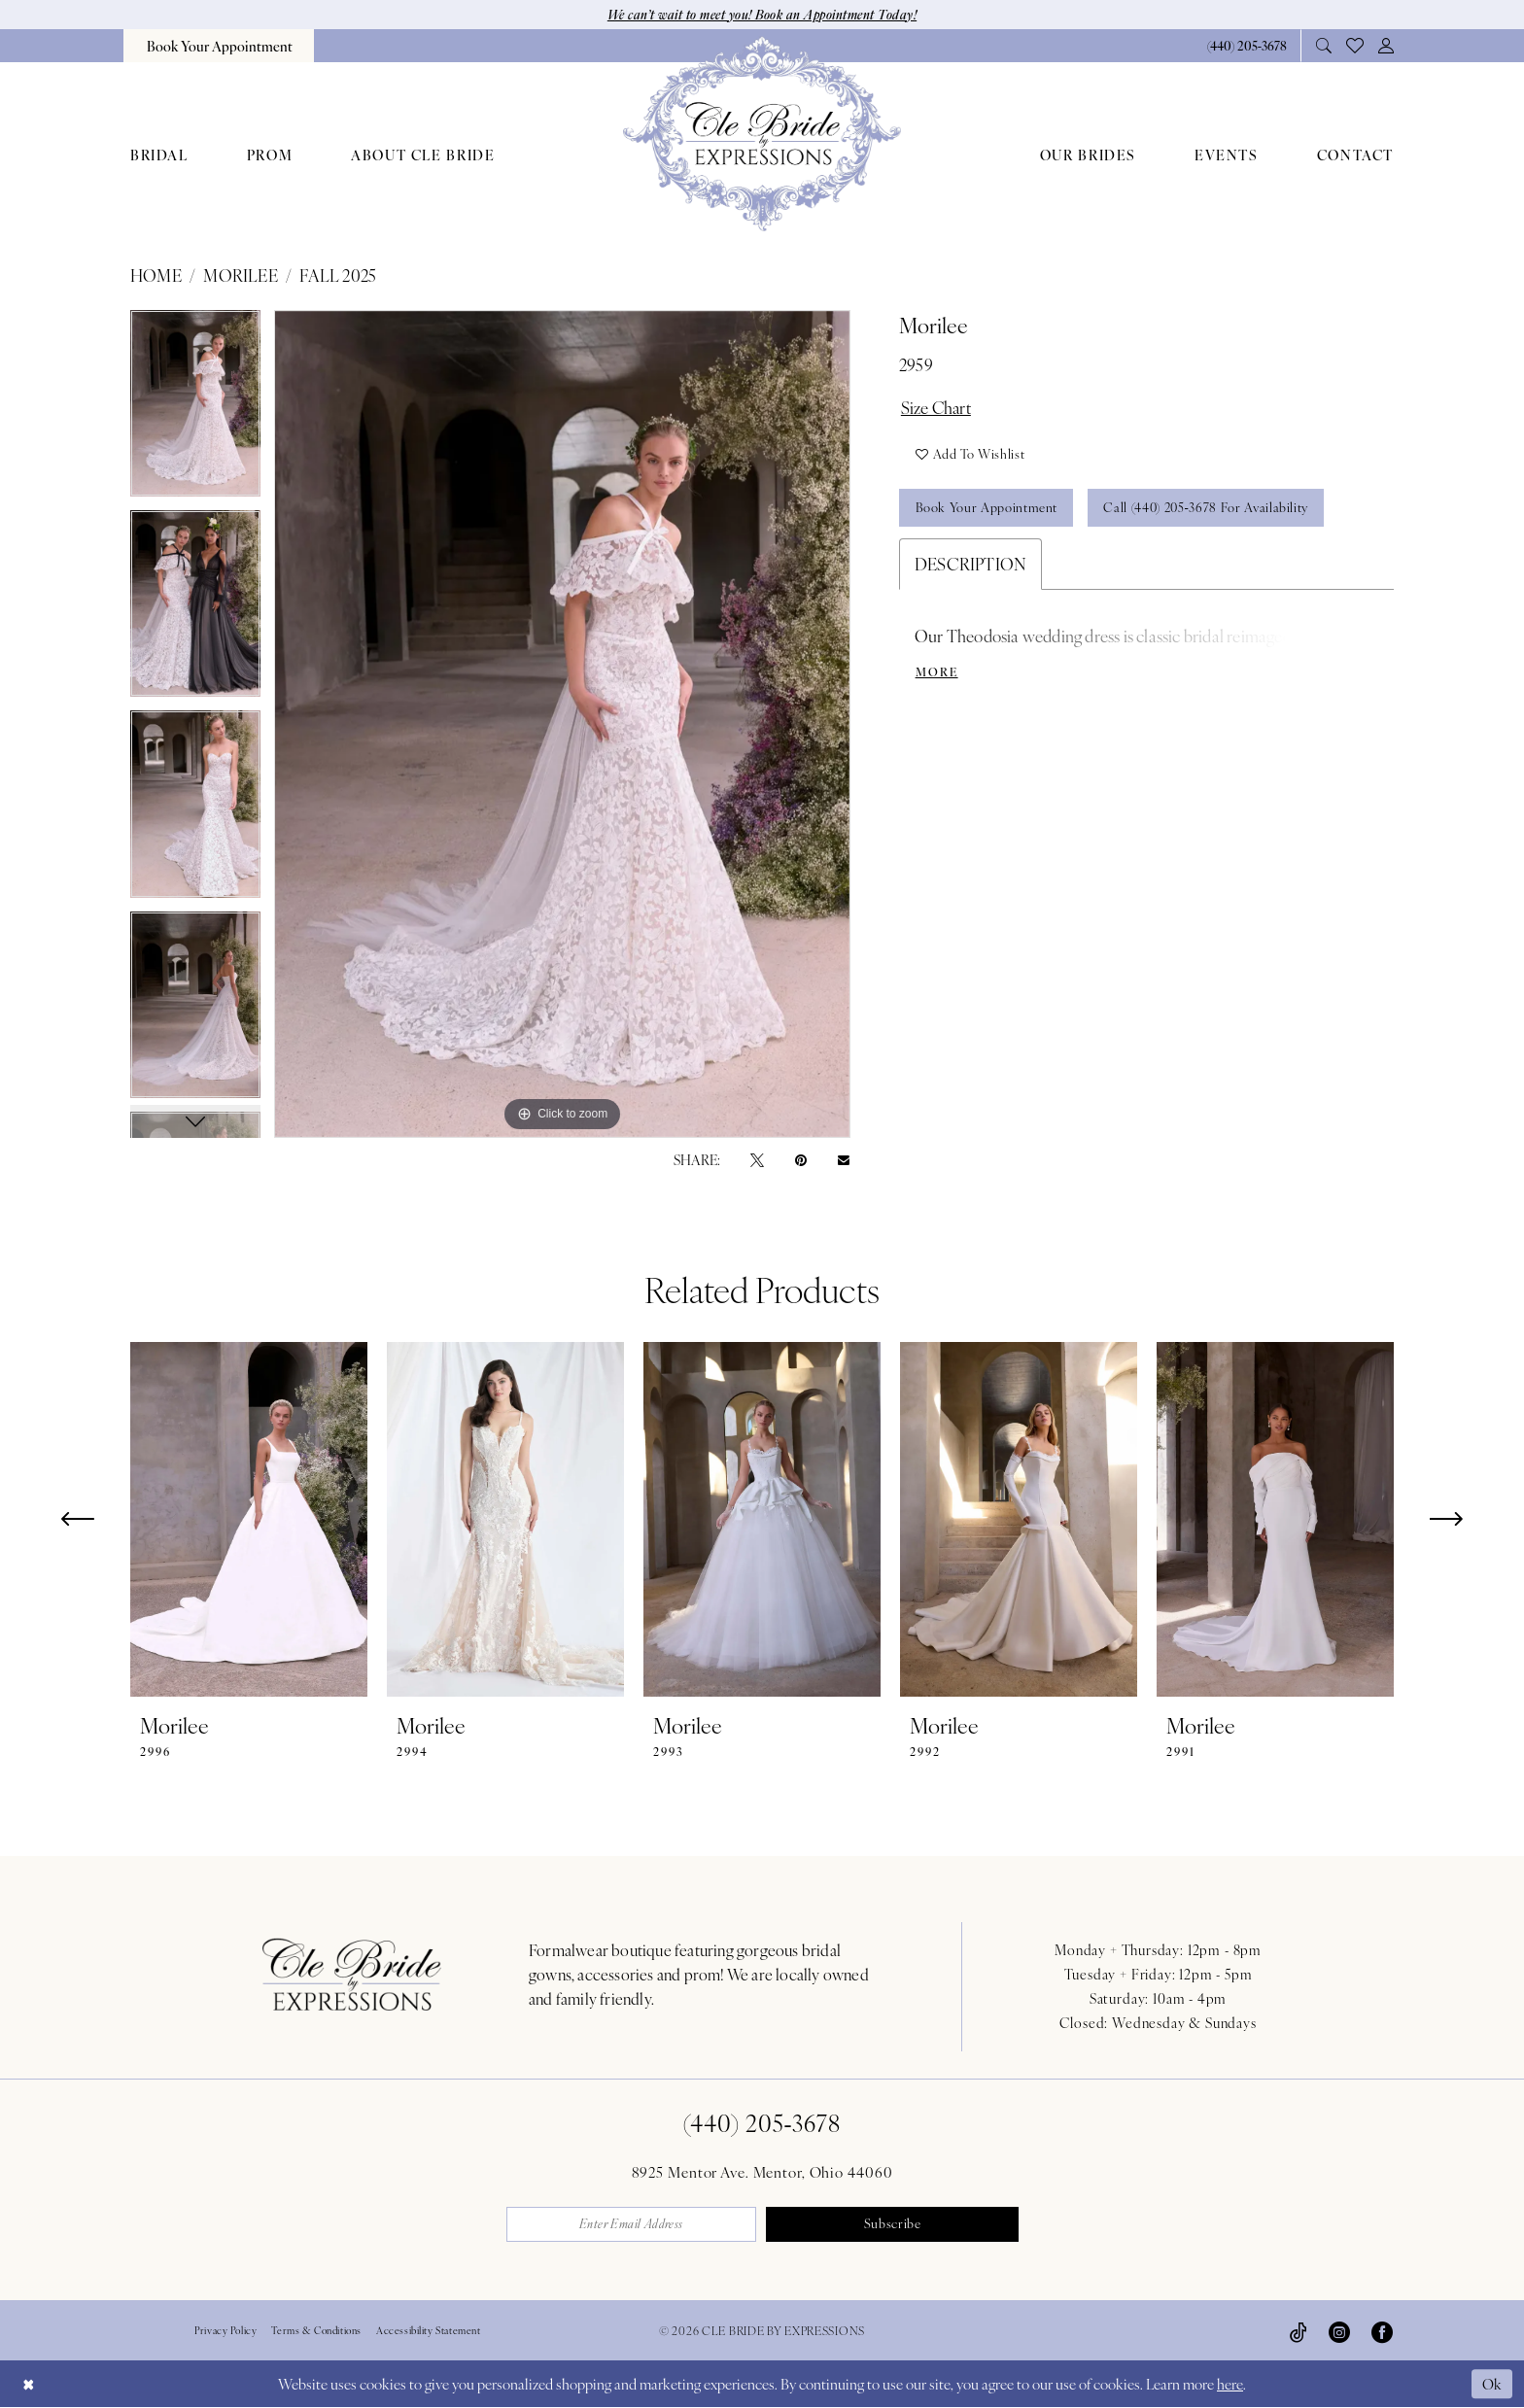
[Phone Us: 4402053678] (1246, 45)
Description (970, 564)
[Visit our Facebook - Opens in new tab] (1382, 2331)
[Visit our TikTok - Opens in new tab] (1298, 2331)
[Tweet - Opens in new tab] (757, 1159)
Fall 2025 (337, 275)
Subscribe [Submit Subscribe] (892, 2225)
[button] (1386, 45)
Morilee (240, 275)
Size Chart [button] (937, 407)
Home (156, 275)
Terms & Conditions (316, 2330)
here (1230, 2384)
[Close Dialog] (28, 2384)
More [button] (937, 673)
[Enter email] (632, 2224)
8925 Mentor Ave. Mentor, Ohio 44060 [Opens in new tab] (762, 2171)
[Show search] (1324, 45)
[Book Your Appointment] (218, 45)
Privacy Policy (225, 2330)
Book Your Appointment (987, 508)
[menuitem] (218, 45)
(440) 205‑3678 (762, 2122)
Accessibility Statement (428, 2330)
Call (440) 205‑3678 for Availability (1206, 508)
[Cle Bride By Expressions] (762, 133)
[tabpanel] (195, 410)
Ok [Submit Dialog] (1493, 2383)
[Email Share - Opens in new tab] (843, 1159)
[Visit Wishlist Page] (1355, 45)
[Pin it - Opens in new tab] (801, 1159)
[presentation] (248, 1519)
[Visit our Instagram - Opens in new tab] (1339, 2331)
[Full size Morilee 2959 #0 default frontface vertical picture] (562, 724)
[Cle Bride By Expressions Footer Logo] (351, 1974)
